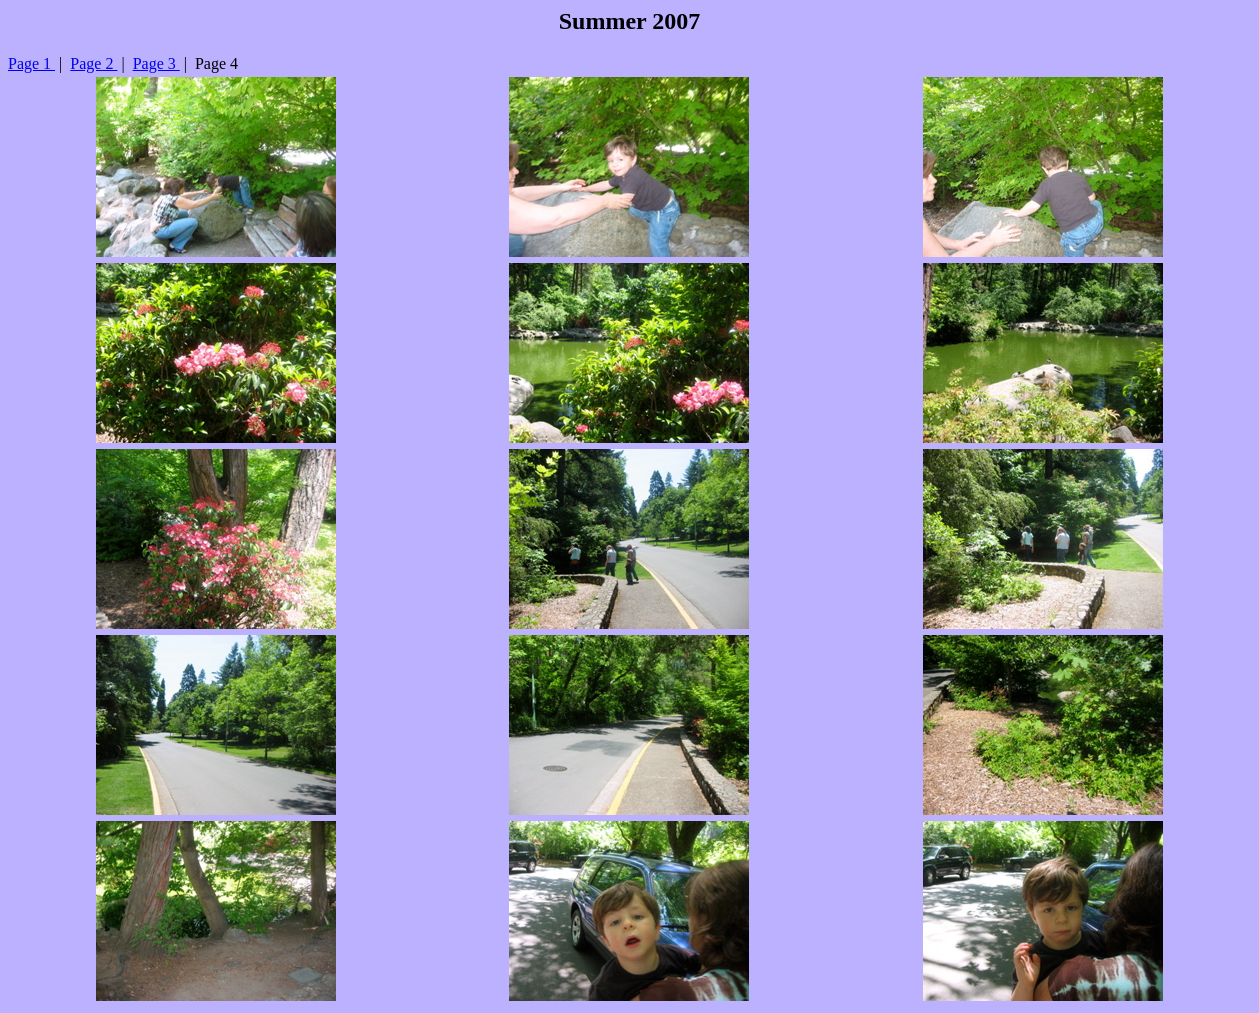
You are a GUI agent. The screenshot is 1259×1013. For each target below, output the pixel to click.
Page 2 (93, 63)
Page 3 (156, 63)
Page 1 (31, 63)
